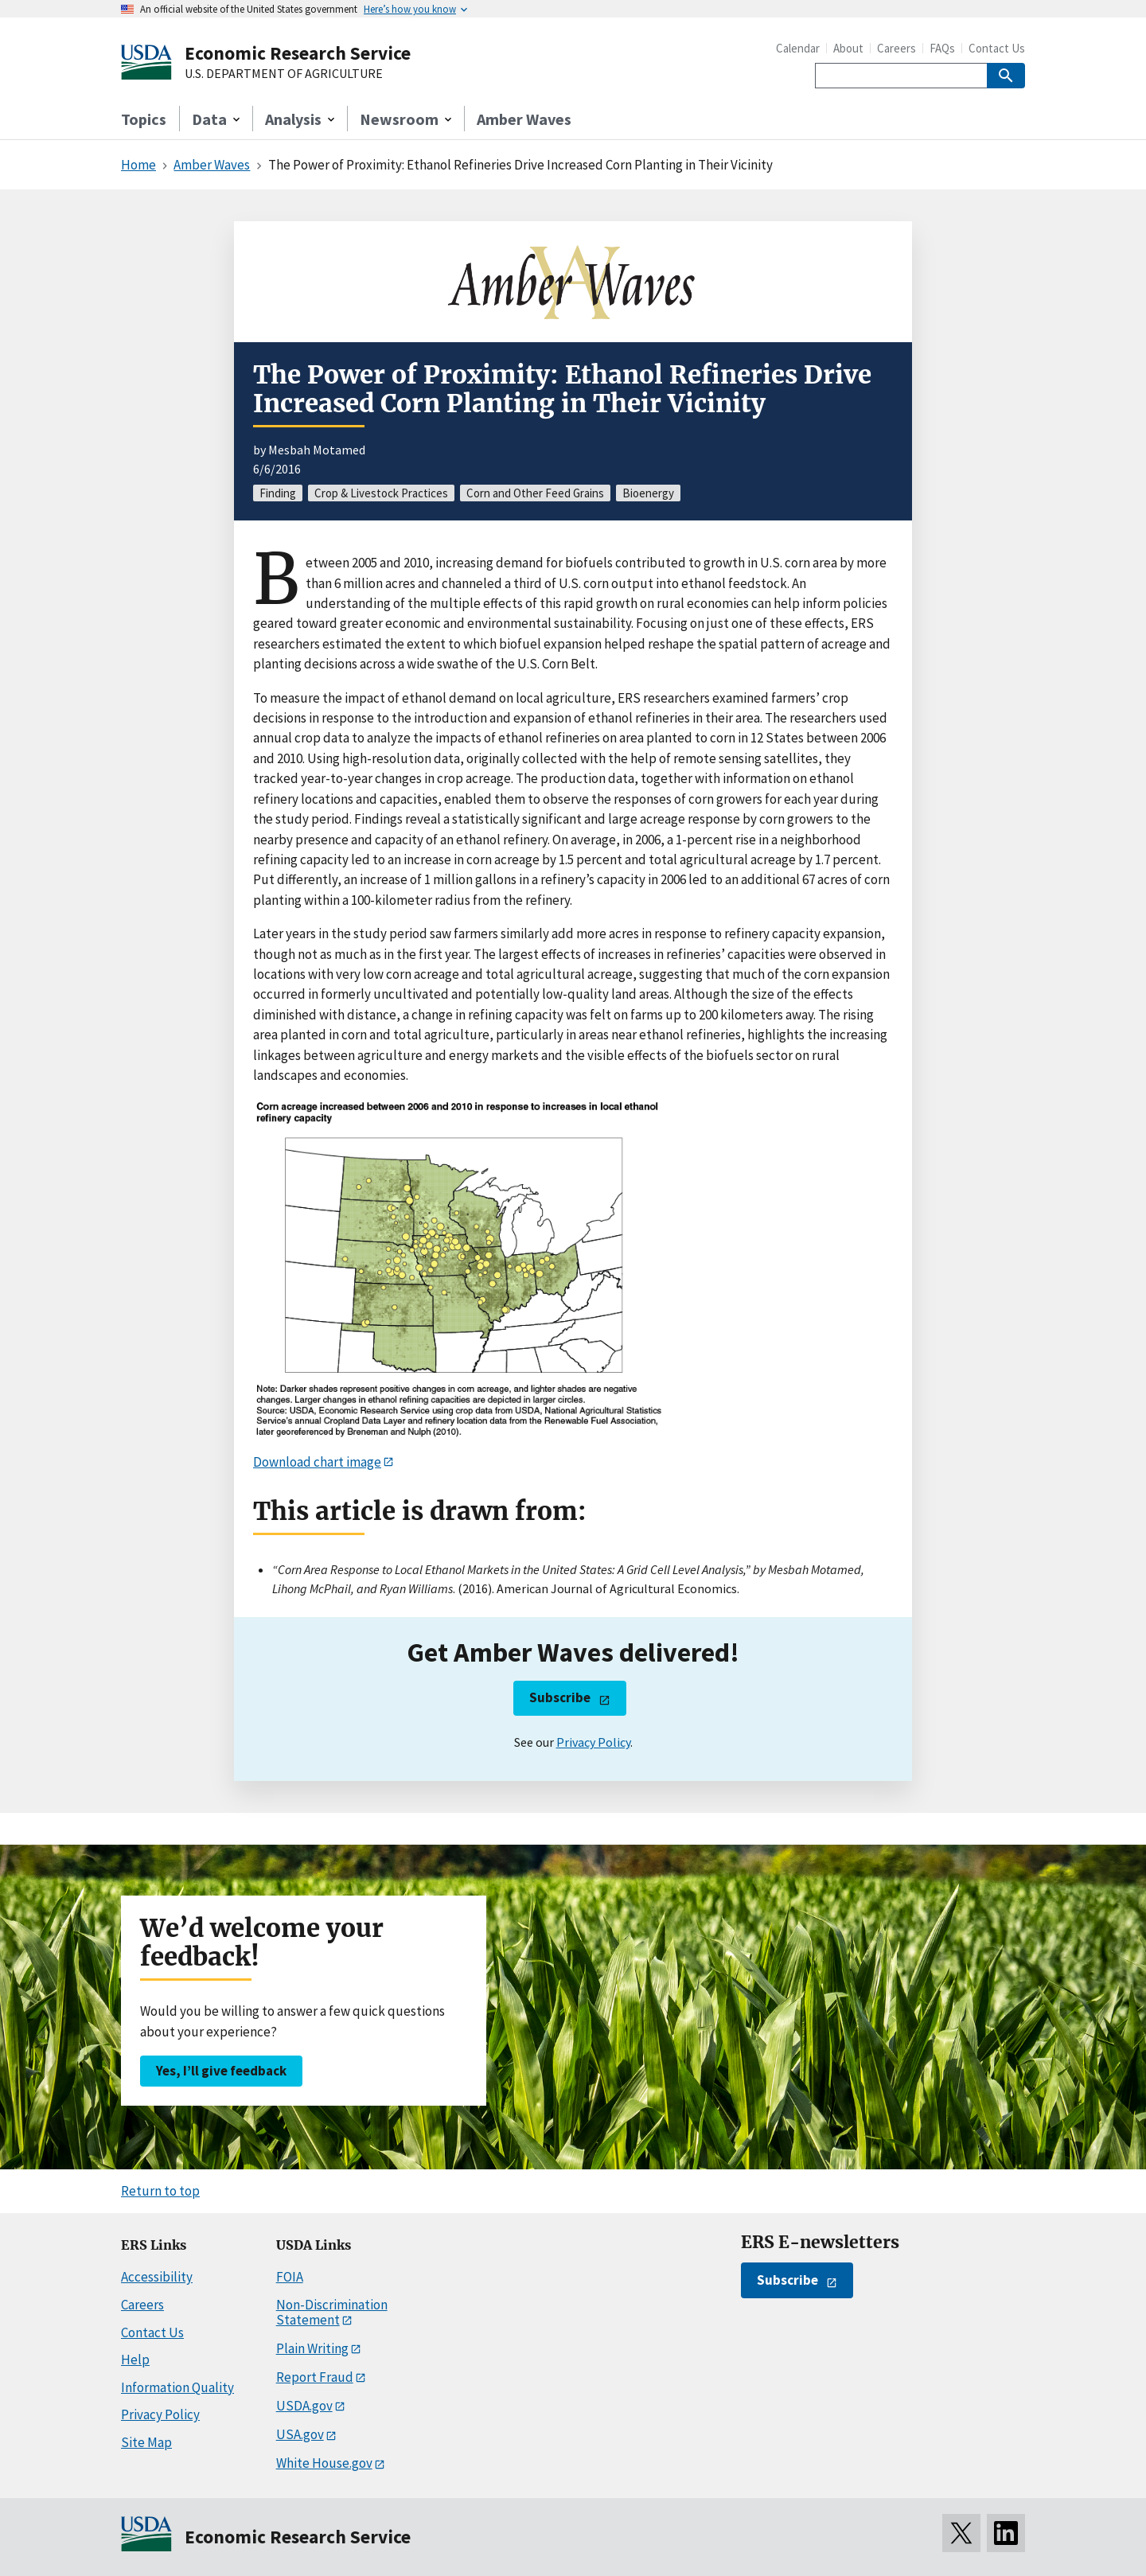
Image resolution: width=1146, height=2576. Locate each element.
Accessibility (157, 2277)
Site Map (146, 2442)
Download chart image (317, 1462)
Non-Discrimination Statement (332, 2312)
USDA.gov (304, 2405)
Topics (143, 119)
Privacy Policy (593, 1742)
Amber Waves (524, 119)
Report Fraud (314, 2377)
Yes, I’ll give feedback (221, 2070)
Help (135, 2359)
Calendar (798, 48)
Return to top (160, 2191)
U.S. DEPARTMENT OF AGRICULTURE (284, 74)
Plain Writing (312, 2348)
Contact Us (997, 48)
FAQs (942, 48)
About (848, 48)
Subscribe (560, 1697)
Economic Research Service (298, 52)
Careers (896, 48)
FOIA (289, 2277)
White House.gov (324, 2463)
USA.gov (300, 2434)
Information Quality (177, 2387)
